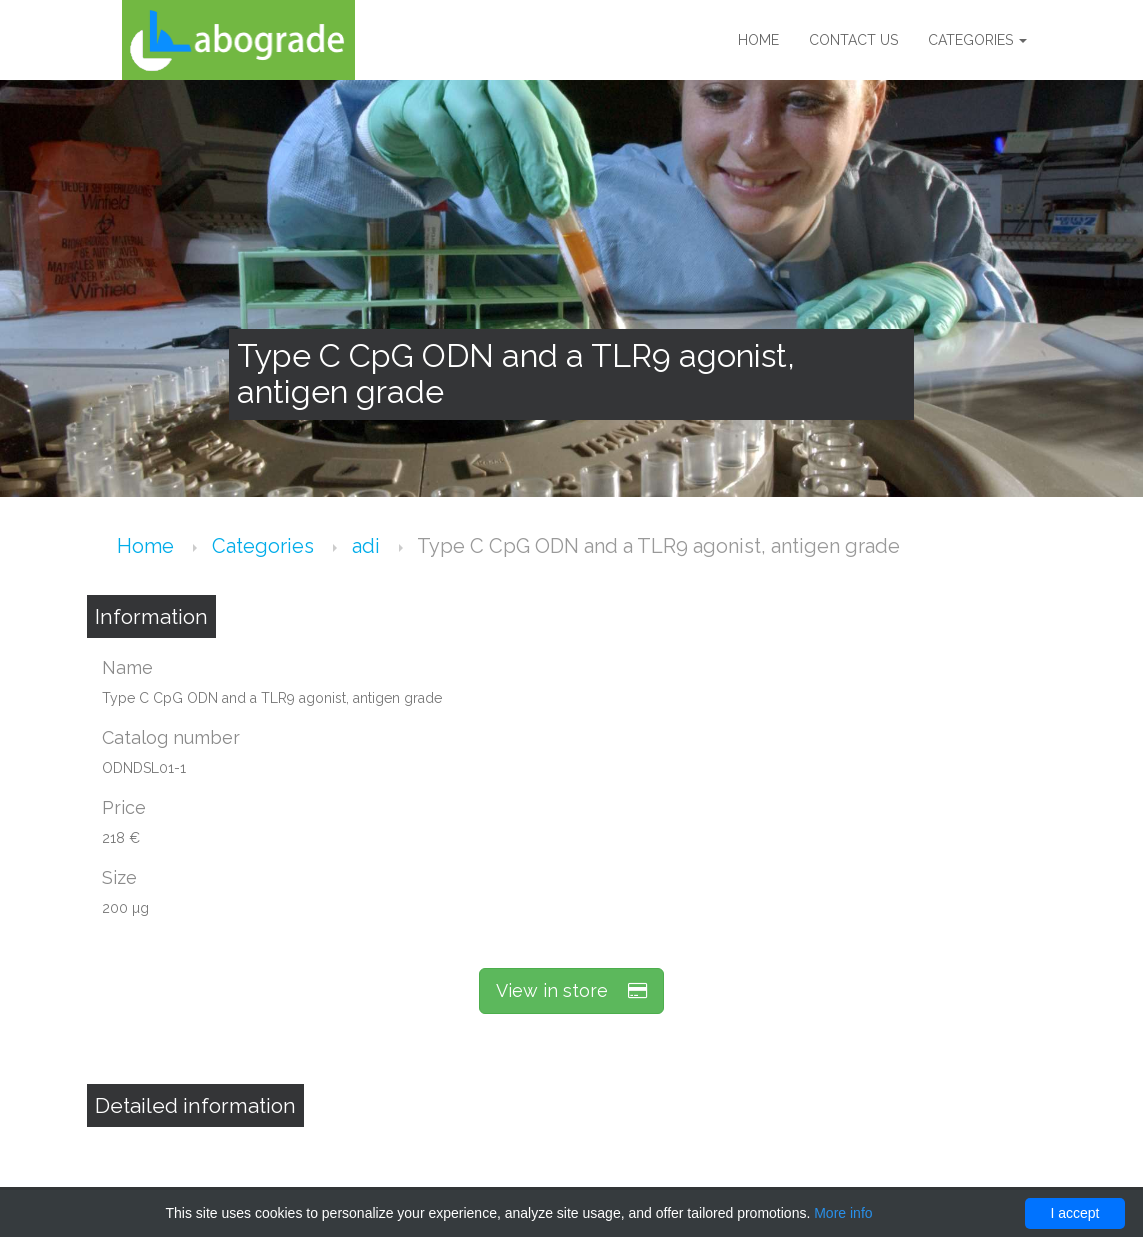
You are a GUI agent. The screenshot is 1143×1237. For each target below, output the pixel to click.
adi (368, 546)
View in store (571, 990)
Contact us (853, 40)
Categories (977, 40)
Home (758, 40)
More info (843, 1213)
